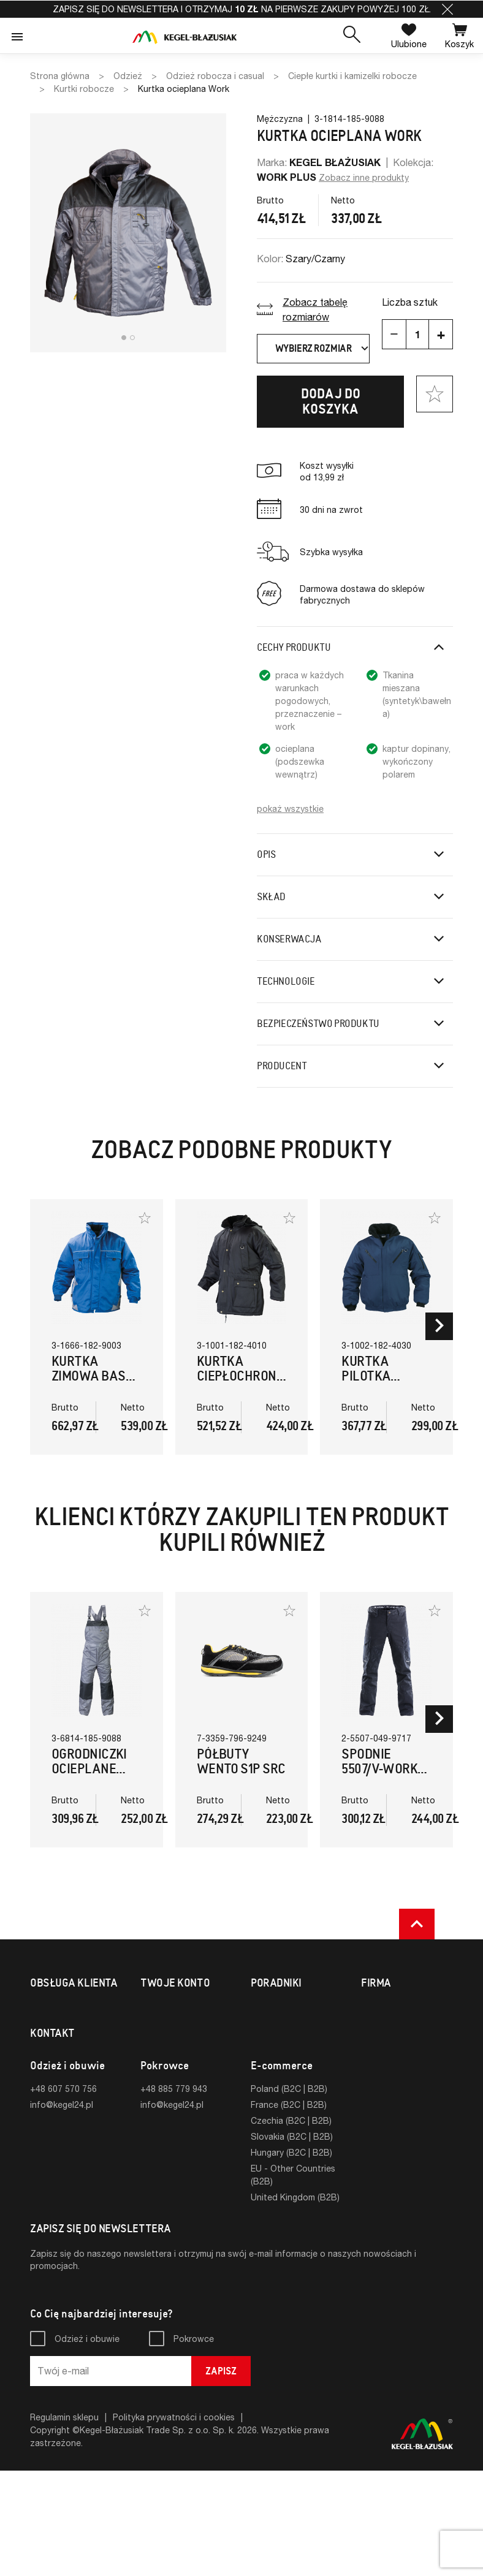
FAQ (38, 2101)
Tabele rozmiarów (287, 2008)
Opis (266, 854)
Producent (281, 1065)
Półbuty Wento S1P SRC (241, 1761)
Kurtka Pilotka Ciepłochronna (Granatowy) (389, 1383)
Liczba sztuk (410, 302)
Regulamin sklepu (64, 2522)
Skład (271, 896)
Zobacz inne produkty (364, 177)
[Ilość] (417, 334)
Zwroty (44, 2053)
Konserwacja (289, 939)
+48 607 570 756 (63, 2194)
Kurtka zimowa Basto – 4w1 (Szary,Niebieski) (104, 1383)
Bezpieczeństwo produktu (318, 1023)
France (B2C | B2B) (289, 2210)
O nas (372, 2008)
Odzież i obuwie (87, 2444)
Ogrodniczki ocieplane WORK (89, 1768)
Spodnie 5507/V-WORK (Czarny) (379, 1768)
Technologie (286, 981)
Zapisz (221, 2476)
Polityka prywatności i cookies (174, 2522)
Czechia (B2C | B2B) (291, 2226)
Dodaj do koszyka (330, 401)
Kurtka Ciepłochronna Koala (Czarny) (245, 1383)
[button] (447, 9)
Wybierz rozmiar (322, 348)
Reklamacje (52, 2069)
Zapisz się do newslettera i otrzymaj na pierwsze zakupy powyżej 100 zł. (242, 9)
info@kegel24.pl (61, 2210)
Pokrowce (193, 2444)
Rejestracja (162, 2024)
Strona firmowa (392, 2024)
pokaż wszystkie (290, 808)
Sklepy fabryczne (65, 2085)
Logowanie (162, 2008)
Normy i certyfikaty (288, 2024)
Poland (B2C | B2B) (289, 2194)
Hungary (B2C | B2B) (291, 2257)
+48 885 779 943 (173, 2194)
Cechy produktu (293, 647)
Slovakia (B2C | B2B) (292, 2242)
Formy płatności (62, 2037)
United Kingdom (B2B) (295, 2302)
